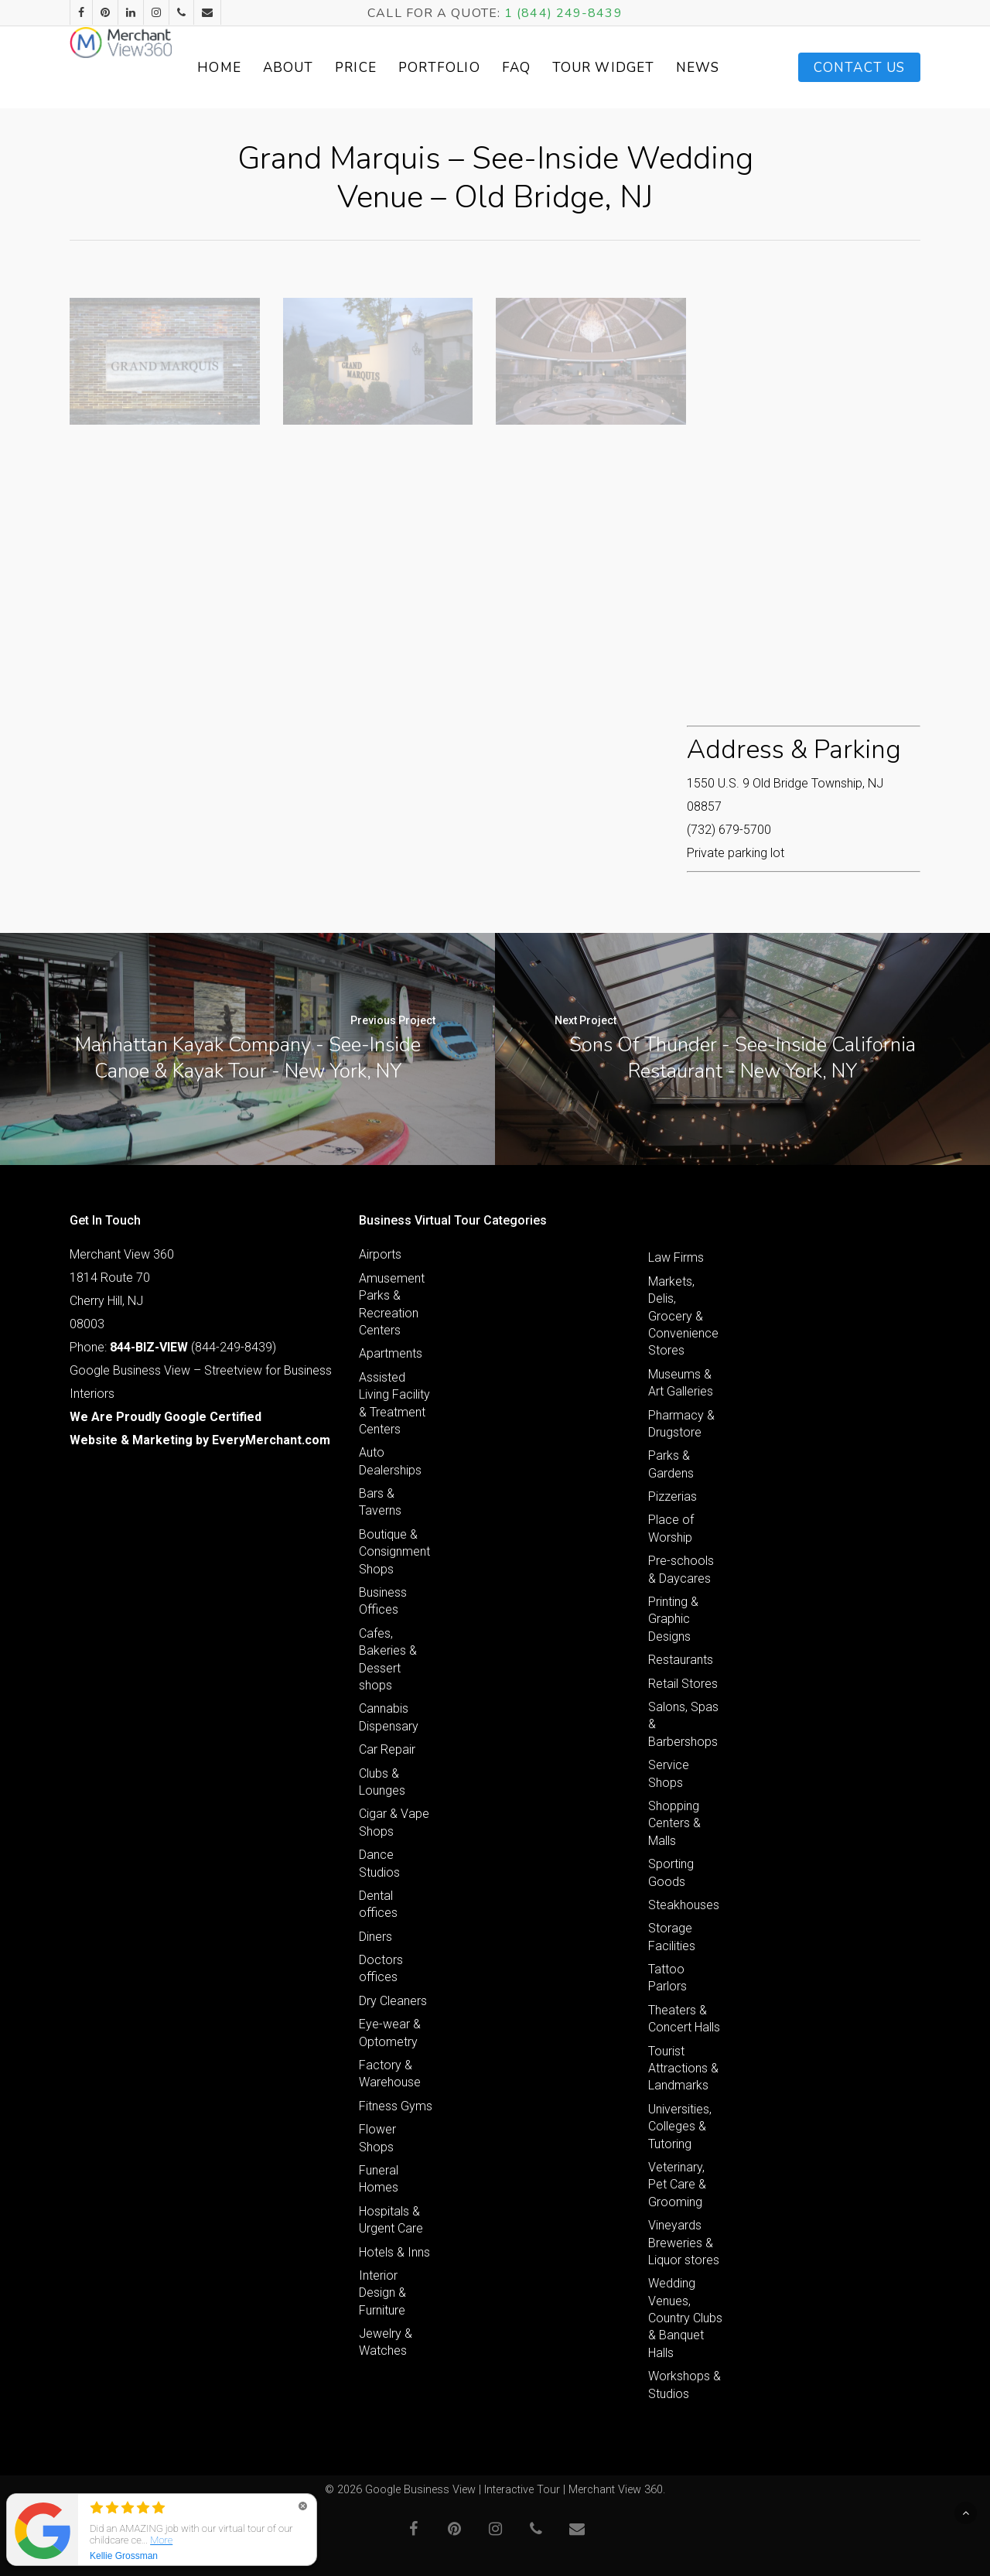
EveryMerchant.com (271, 1440)
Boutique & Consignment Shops (394, 1552)
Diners (375, 1936)
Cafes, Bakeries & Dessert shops (388, 1659)
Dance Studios (379, 1863)
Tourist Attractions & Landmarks (683, 2068)
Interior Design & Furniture (382, 2293)
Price (414, 67)
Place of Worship (671, 1528)
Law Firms (676, 1257)
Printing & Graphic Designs (673, 1619)
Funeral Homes (378, 2179)
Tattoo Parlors (667, 1977)
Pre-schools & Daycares (681, 1569)
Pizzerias (672, 1496)
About (346, 67)
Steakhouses (683, 1905)
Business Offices (383, 1601)
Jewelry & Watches (385, 2342)
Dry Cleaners (393, 2000)
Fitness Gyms (395, 2106)
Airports (380, 1254)
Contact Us (859, 67)
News (723, 67)
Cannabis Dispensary (388, 1717)
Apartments (390, 1353)
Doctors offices (381, 1968)
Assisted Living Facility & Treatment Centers (394, 1403)
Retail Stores (683, 1683)
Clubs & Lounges (382, 1782)
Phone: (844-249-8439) (173, 1347)
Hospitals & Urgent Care (391, 2220)
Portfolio (497, 67)
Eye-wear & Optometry (390, 2032)
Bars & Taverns (380, 1502)
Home (277, 67)
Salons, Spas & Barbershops (683, 1724)
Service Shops (668, 1773)
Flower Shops (377, 2138)
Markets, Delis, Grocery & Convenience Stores (683, 1316)
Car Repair (387, 1749)
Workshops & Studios (684, 2384)
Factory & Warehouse (390, 2073)
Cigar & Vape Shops (394, 1822)
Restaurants (680, 1659)
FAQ (574, 67)
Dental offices (378, 1904)
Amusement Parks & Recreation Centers (392, 1304)
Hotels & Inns (394, 2252)
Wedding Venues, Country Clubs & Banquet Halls (685, 2318)
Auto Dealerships (390, 1461)
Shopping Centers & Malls (674, 1823)
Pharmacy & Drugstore (681, 1424)
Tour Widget (645, 67)
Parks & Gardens (671, 1464)
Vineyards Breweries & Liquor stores (683, 2242)
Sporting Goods (671, 1872)
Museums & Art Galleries (680, 1383)
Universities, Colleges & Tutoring (680, 2126)
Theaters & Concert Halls (684, 2018)
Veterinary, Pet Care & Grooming (677, 2184)
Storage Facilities (671, 1936)
